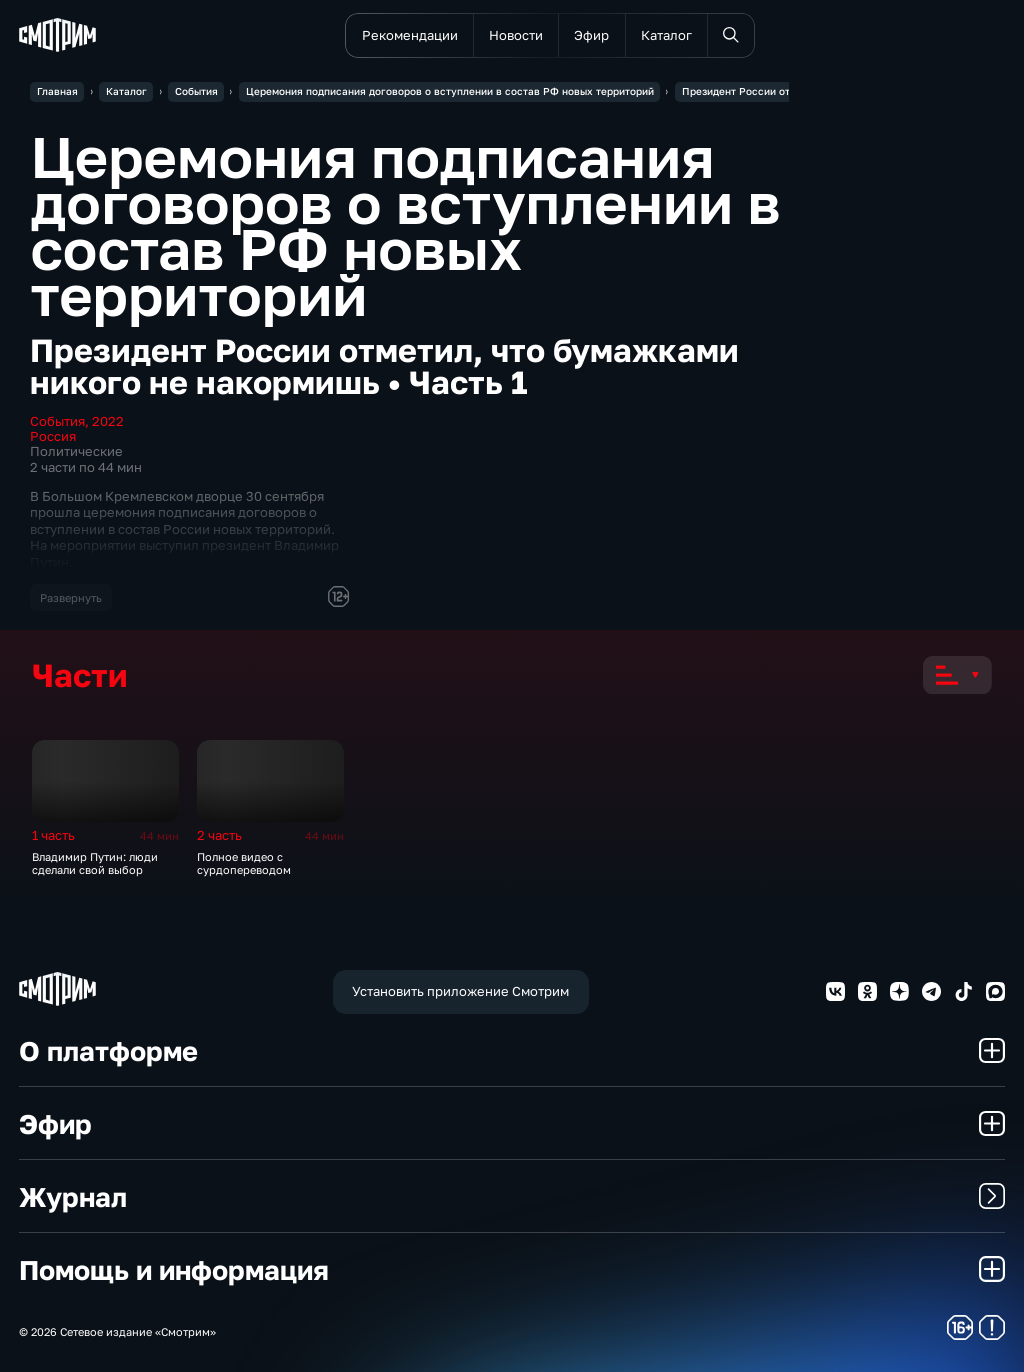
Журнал (512, 1196)
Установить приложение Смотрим (460, 991)
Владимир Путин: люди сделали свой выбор (95, 863)
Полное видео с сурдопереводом (244, 863)
